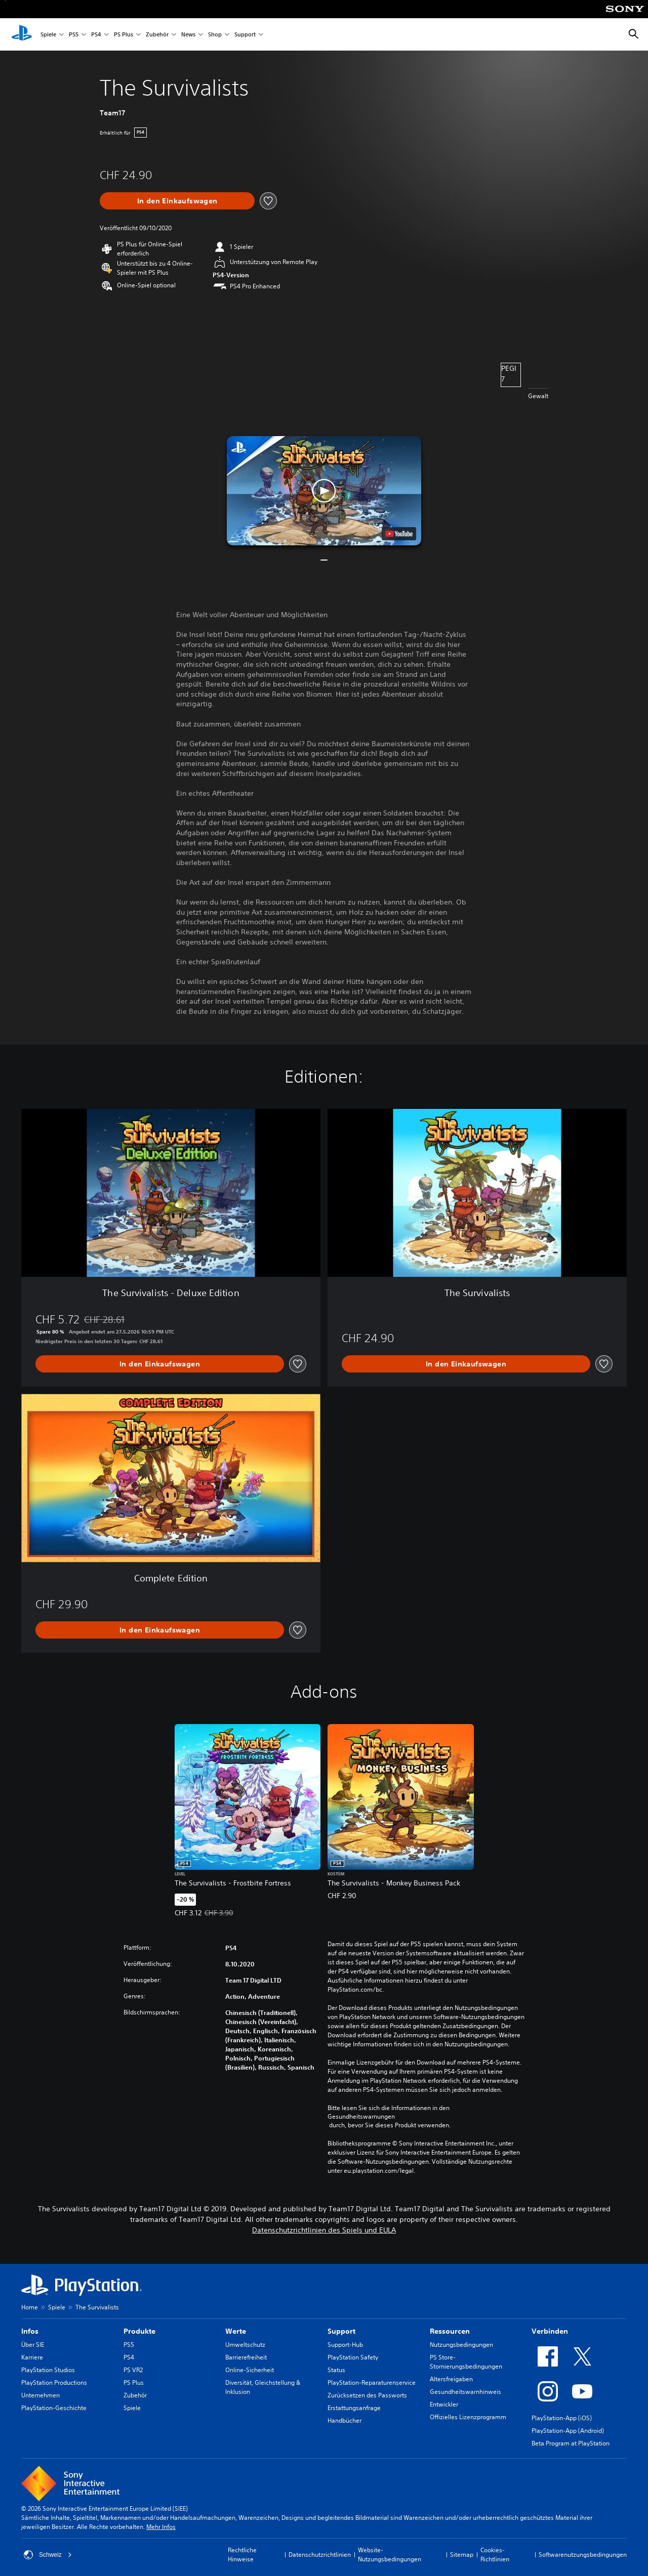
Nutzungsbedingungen (461, 2344)
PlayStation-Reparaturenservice (372, 2382)
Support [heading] (341, 2331)
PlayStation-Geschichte (54, 2407)
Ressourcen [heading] (450, 2331)
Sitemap (461, 2554)
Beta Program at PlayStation (571, 2443)
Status (336, 2370)
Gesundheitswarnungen (361, 2117)
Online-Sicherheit (249, 2370)
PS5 (73, 34)
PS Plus (123, 34)
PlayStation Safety (353, 2357)
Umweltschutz (245, 2344)
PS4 (96, 34)
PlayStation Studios (48, 2370)
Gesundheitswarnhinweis (465, 2391)
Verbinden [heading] (550, 2331)
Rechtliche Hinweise (242, 2554)
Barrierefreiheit (246, 2357)
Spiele (48, 34)
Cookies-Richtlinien (494, 2554)
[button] (324, 490)
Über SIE (32, 2344)
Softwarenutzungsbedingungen (583, 2554)
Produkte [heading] (139, 2331)
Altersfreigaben (451, 2379)
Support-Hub (345, 2344)
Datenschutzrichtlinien (320, 2554)
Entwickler (444, 2404)
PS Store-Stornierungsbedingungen (466, 2362)
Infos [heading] (29, 2331)
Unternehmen (40, 2395)
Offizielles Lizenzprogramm (468, 2417)
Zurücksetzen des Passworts (367, 2395)
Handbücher (344, 2420)
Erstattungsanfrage (354, 2407)
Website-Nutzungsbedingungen (389, 2554)
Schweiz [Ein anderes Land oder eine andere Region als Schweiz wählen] (47, 2555)
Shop (215, 34)
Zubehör (157, 34)
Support (245, 34)
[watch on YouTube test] (399, 533)
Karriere (32, 2357)
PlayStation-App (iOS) (562, 2418)
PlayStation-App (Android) (568, 2430)
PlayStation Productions (54, 2382)
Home (29, 2307)
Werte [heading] (235, 2331)
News (188, 34)
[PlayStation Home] (21, 34)
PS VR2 (133, 2370)
